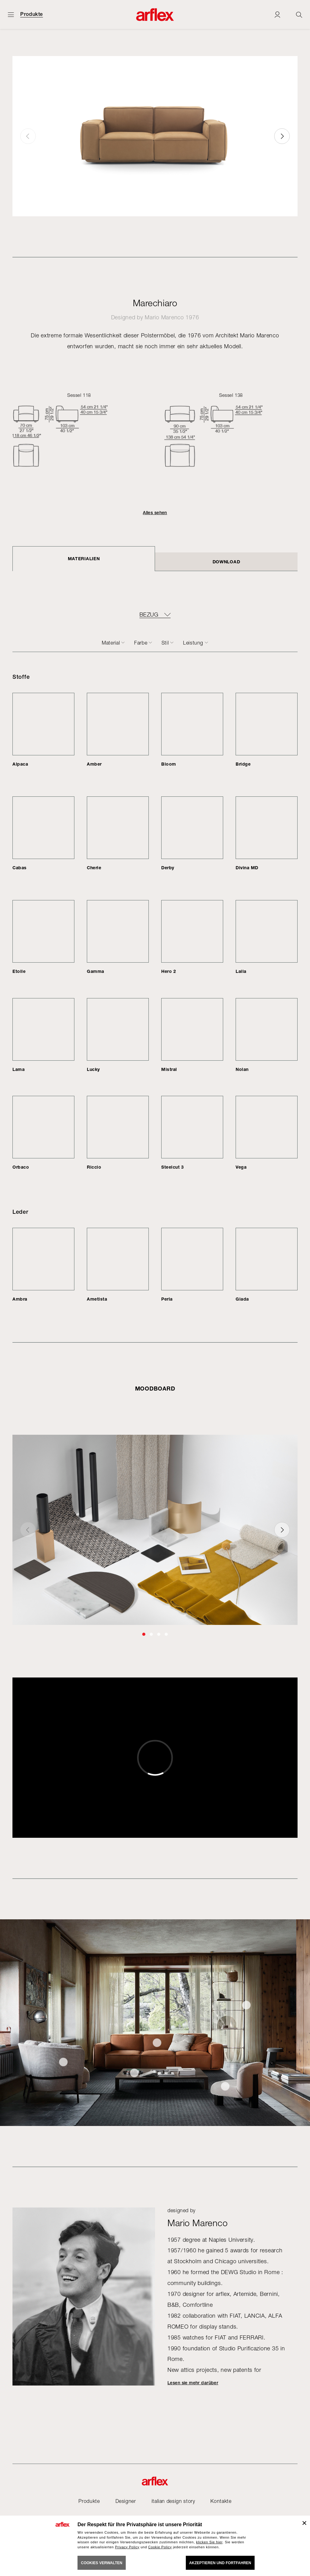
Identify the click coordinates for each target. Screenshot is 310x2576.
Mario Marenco (164, 317)
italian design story (173, 2501)
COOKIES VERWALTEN (101, 2563)
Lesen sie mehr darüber (192, 2382)
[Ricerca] (299, 14)
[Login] (277, 14)
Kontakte (220, 2501)
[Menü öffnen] (11, 14)
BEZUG (148, 615)
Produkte (31, 14)
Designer (125, 2501)
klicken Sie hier (209, 2542)
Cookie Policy (160, 2547)
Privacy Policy (127, 2547)
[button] (282, 136)
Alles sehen (155, 512)
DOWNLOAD (226, 561)
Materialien (84, 558)
